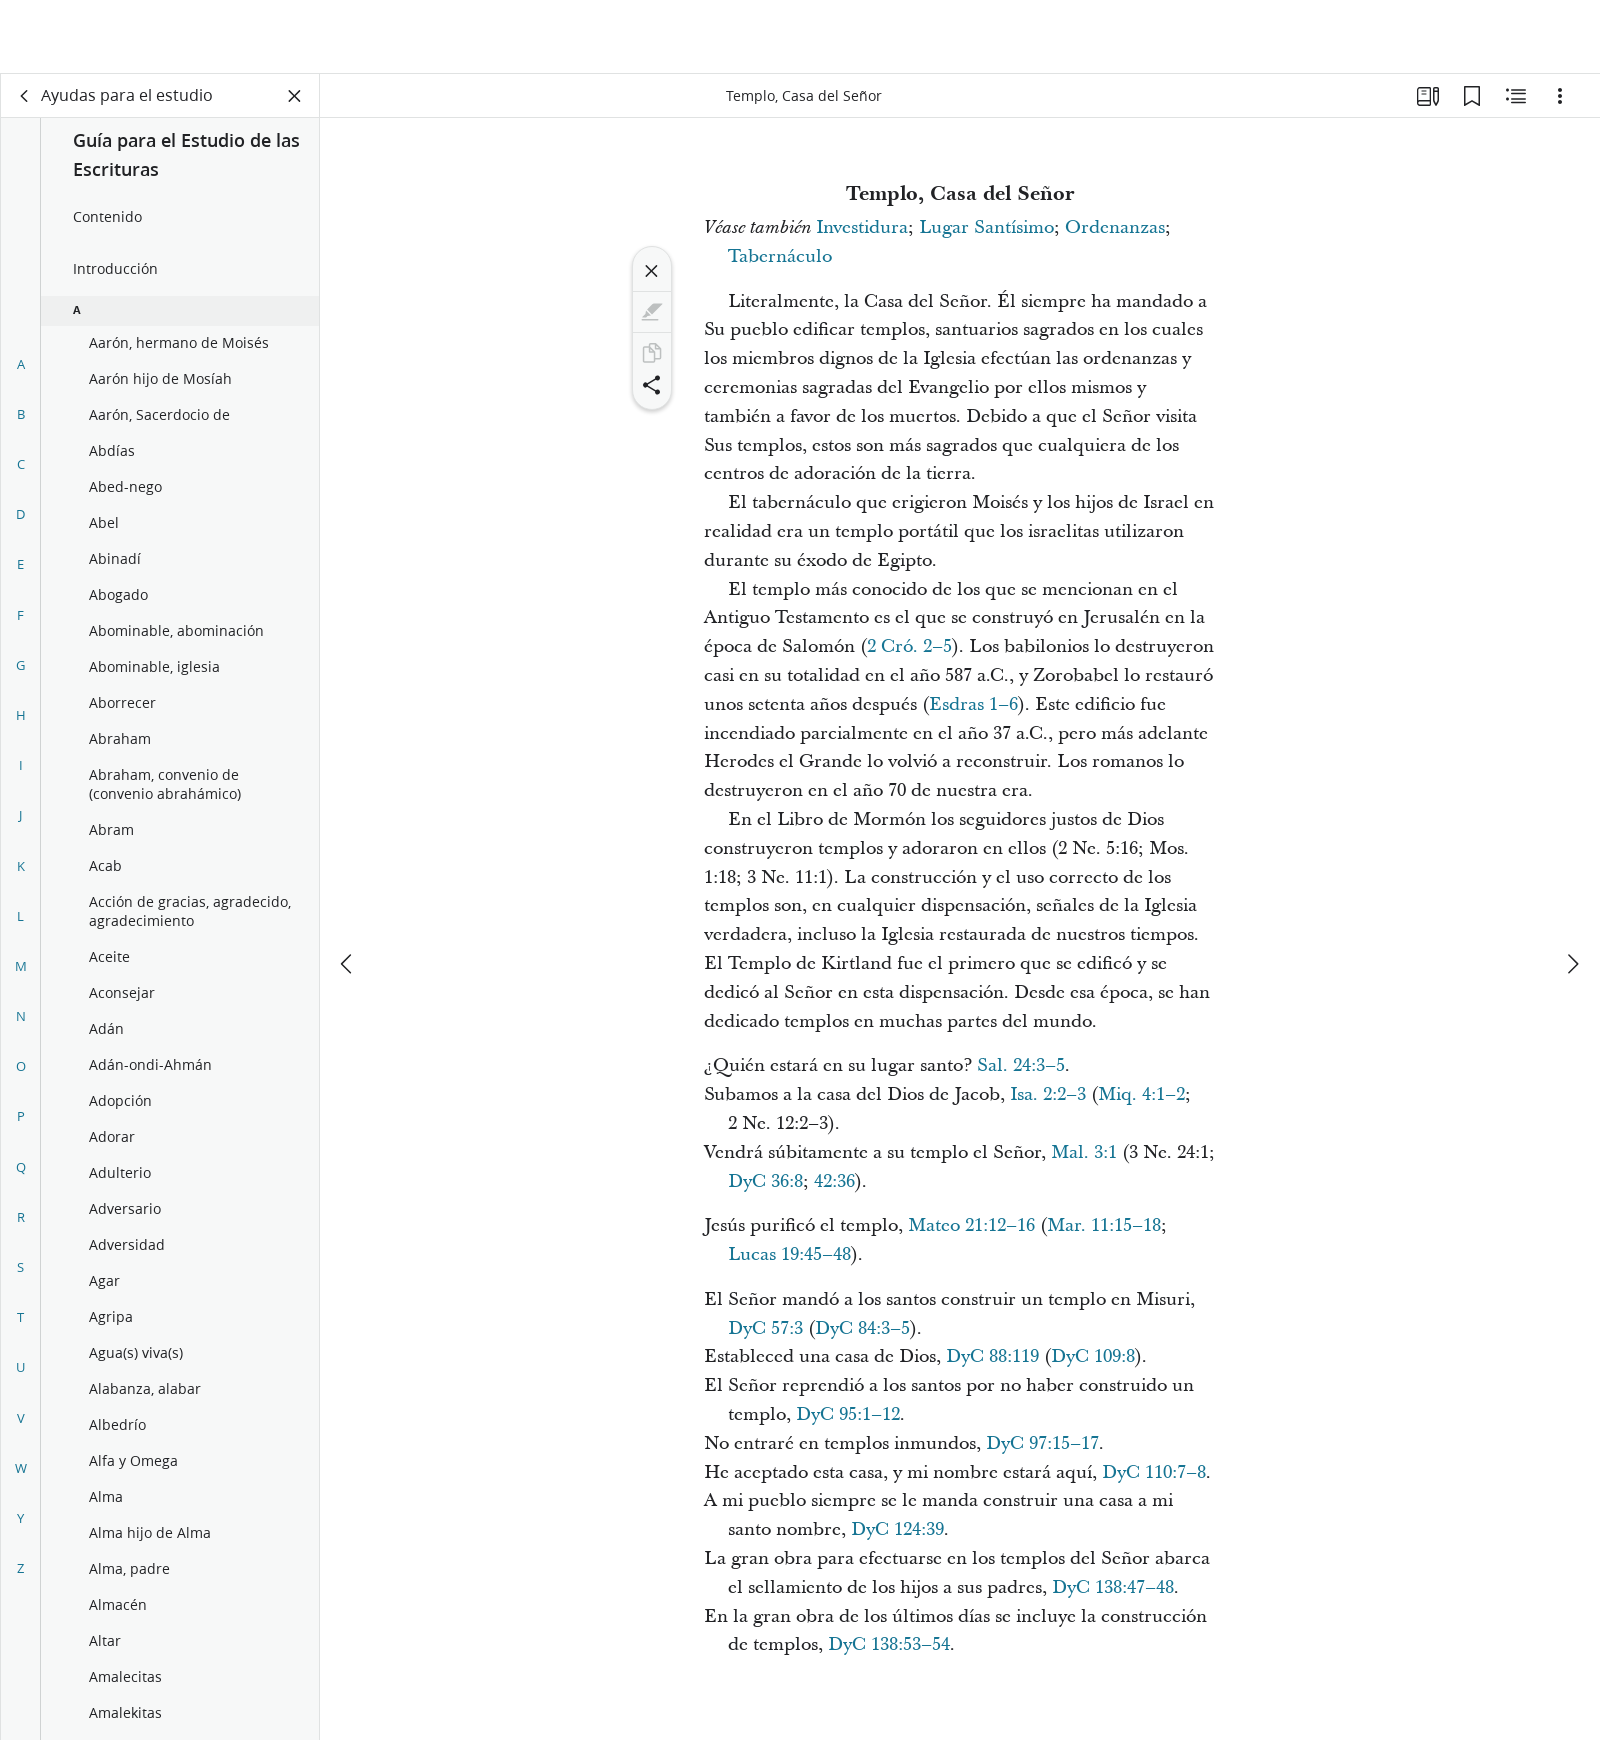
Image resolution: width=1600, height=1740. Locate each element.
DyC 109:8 (1093, 1356)
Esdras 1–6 (973, 704)
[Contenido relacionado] (1516, 96)
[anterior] (348, 890)
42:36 (834, 1181)
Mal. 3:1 (1084, 1152)
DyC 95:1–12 (848, 1414)
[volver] (25, 96)
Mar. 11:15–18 (1104, 1225)
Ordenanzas (1115, 227)
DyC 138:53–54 (889, 1644)
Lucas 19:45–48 (789, 1254)
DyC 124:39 (897, 1529)
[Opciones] (1560, 96)
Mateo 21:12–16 (971, 1225)
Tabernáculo (780, 256)
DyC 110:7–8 (1154, 1472)
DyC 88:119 (992, 1356)
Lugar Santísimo (986, 227)
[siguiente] (1572, 890)
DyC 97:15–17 (1042, 1443)
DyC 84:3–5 (862, 1328)
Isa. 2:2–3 (1048, 1094)
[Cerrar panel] (295, 96)
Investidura (862, 227)
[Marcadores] (1472, 96)
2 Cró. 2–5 (909, 646)
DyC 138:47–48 (1113, 1587)
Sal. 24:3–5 (1021, 1065)
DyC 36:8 (765, 1181)
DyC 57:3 (765, 1328)
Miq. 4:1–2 (1141, 1094)
